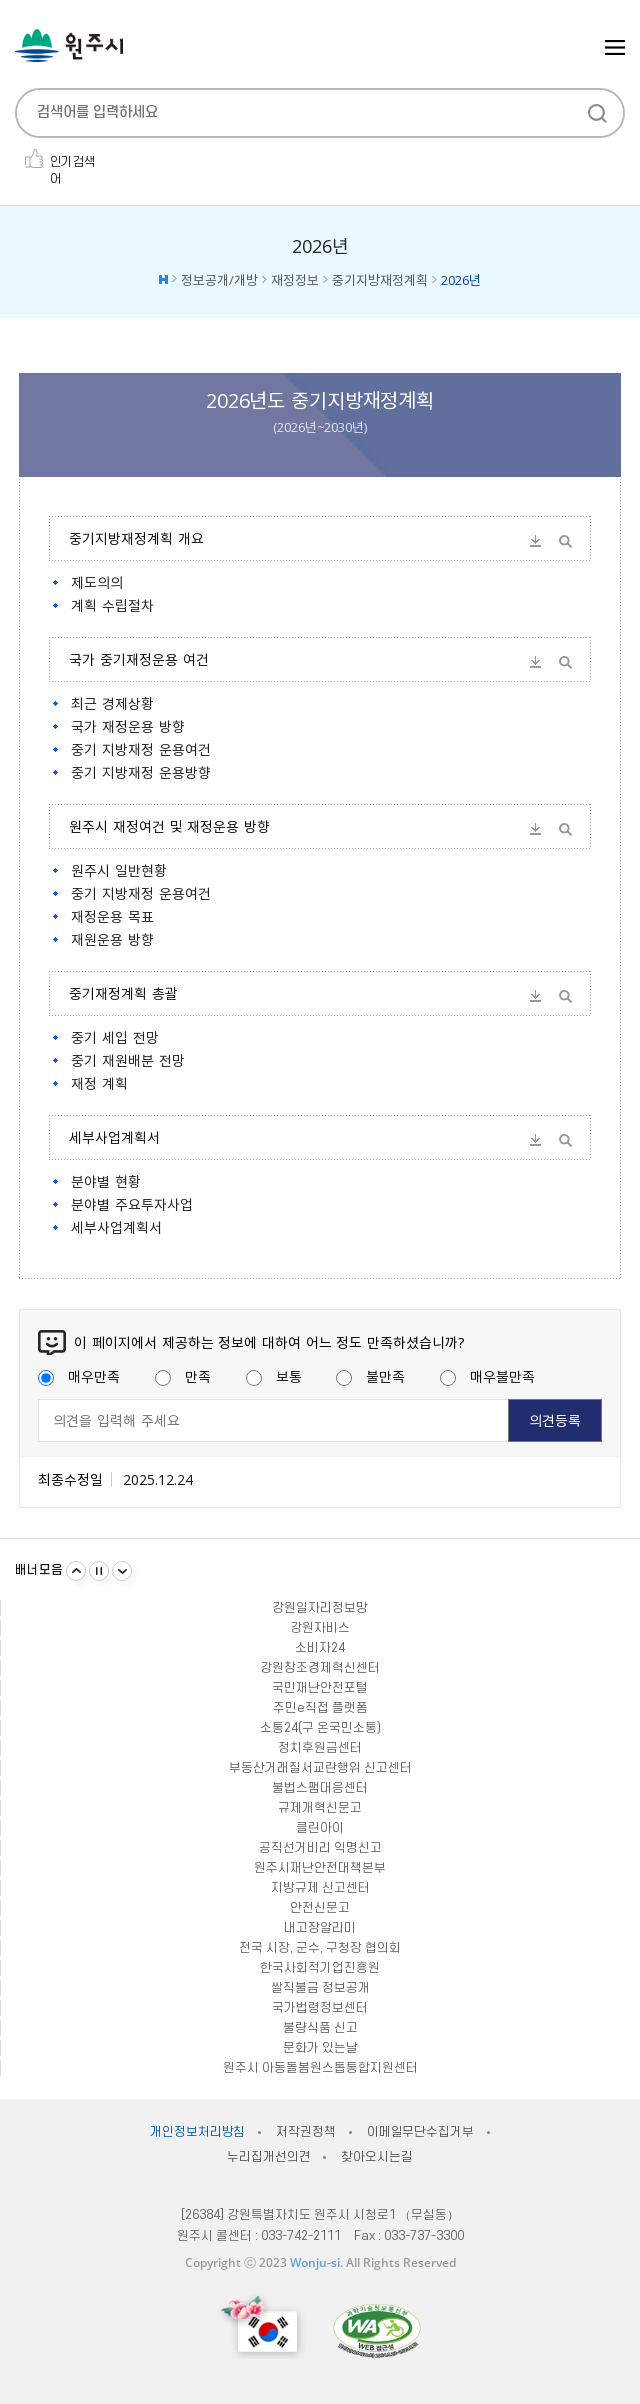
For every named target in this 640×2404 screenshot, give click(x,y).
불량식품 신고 (320, 2028)
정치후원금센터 (320, 1748)
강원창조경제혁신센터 (320, 1668)
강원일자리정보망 (320, 1608)
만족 (183, 1376)
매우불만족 (487, 1376)
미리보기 (566, 541)
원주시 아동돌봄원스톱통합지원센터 (320, 2068)
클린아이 (320, 1828)
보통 (274, 1376)
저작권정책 (305, 2132)
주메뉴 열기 (615, 47)
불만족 (370, 1376)
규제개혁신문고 (320, 1808)
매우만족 (79, 1376)
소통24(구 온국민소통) (320, 1728)
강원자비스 (320, 1628)
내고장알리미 (320, 1928)
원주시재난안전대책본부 (320, 1868)
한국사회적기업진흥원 (320, 1968)
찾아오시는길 (376, 2157)
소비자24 (320, 1648)
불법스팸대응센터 (320, 1788)
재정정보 (295, 279)
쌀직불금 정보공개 (320, 1988)
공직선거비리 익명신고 (320, 1848)
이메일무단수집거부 (420, 2132)
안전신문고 (320, 1908)
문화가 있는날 (320, 2048)
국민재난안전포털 (320, 1688)
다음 (122, 1571)
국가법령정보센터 (320, 2008)
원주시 (69, 45)
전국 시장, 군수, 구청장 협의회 (320, 1948)
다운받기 (536, 541)
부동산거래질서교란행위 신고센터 (320, 1768)
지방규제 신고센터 (320, 1888)
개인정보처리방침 (197, 2132)
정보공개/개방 (219, 279)
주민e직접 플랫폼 (320, 1708)
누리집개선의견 (268, 2157)
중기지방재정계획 (380, 279)
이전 (76, 1571)
